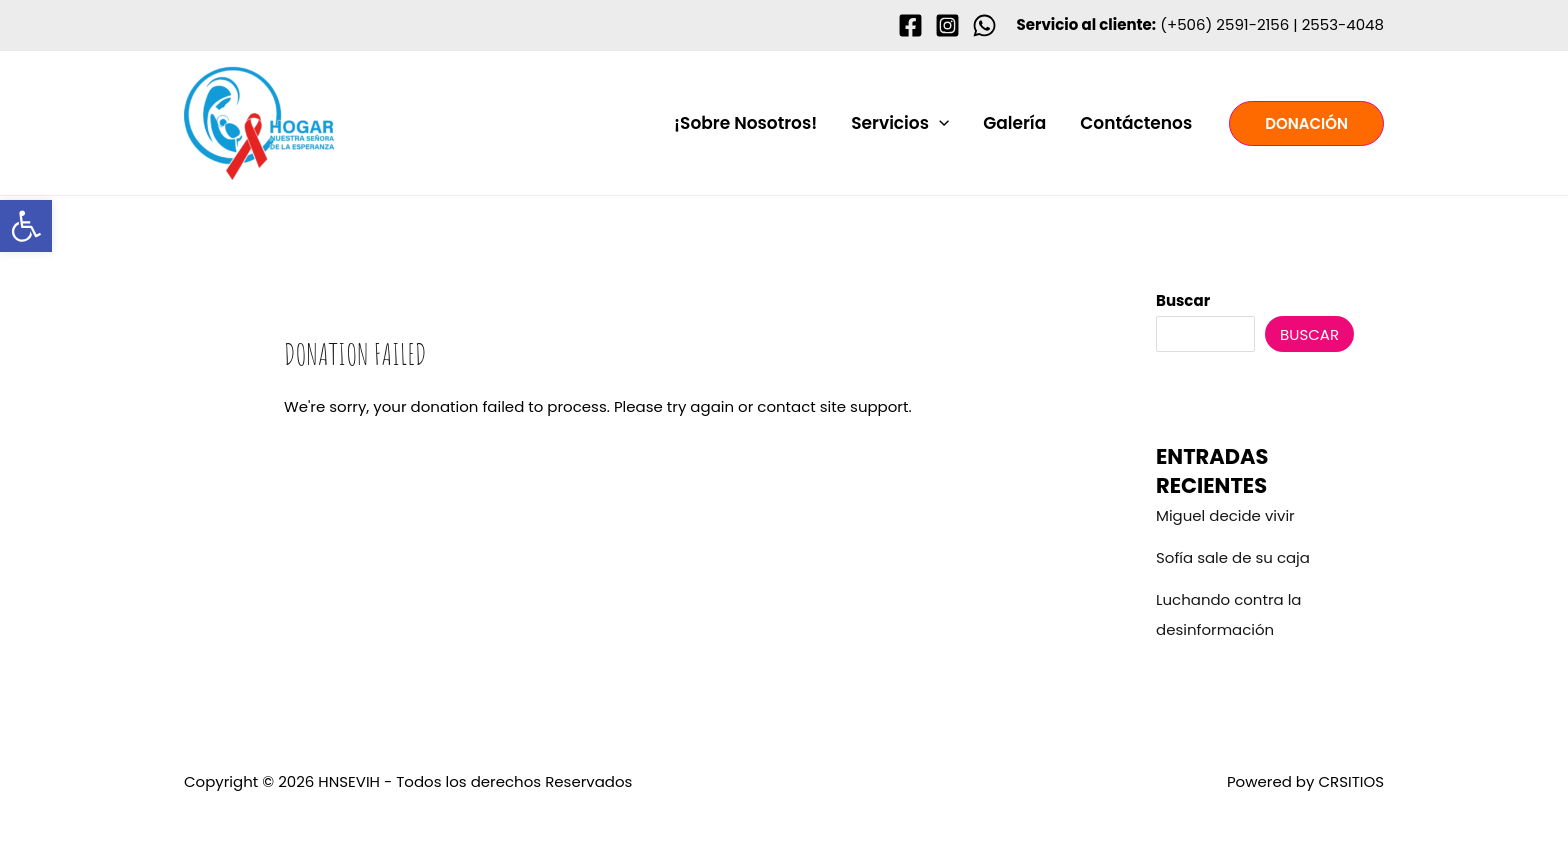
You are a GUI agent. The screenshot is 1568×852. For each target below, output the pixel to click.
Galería (1014, 123)
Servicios (900, 123)
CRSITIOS (1351, 781)
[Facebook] (910, 25)
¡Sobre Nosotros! (745, 123)
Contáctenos (1136, 123)
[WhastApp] (984, 25)
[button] (939, 123)
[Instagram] (947, 25)
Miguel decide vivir (1225, 515)
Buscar (1183, 300)
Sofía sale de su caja (1233, 557)
